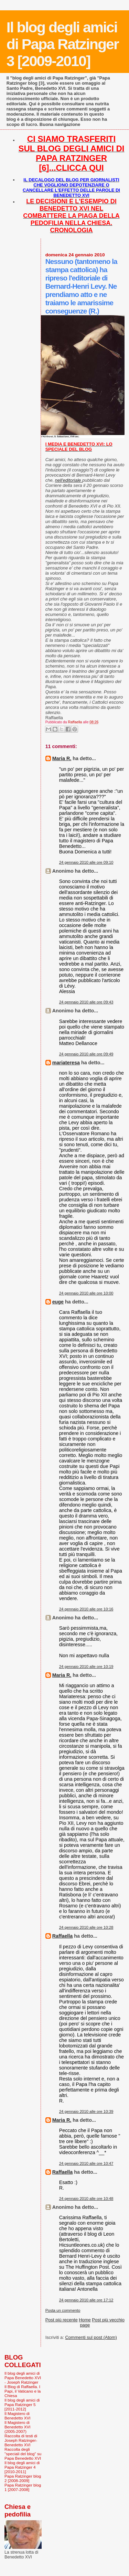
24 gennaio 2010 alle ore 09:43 (86, 1002)
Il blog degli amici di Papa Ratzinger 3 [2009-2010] (63, 44)
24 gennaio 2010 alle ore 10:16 (86, 1609)
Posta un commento (62, 2310)
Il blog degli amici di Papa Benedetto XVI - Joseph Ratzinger (22, 2377)
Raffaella (62, 1936)
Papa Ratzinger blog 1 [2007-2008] (22, 2487)
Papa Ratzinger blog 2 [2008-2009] (22, 2478)
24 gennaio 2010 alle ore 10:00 (86, 1293)
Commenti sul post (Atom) (91, 2337)
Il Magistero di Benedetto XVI (17, 2415)
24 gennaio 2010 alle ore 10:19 (86, 1666)
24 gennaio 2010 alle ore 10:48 (86, 2198)
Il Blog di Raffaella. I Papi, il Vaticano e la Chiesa (22, 2391)
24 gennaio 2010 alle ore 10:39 (86, 2111)
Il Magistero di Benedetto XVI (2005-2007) (17, 2427)
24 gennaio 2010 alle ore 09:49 (86, 1054)
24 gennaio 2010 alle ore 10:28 (86, 1927)
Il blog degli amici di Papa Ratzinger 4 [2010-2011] (22, 2467)
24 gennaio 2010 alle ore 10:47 (86, 2163)
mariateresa (66, 1062)
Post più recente (61, 2319)
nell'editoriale (68, 480)
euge (58, 1302)
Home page (85, 2322)
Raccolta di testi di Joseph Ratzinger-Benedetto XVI (20, 2440)
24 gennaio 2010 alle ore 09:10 (86, 862)
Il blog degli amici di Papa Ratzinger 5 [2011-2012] (22, 2404)
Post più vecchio (108, 2319)
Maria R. (62, 758)
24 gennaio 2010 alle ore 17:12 (86, 2300)
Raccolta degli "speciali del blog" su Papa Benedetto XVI (22, 2453)
